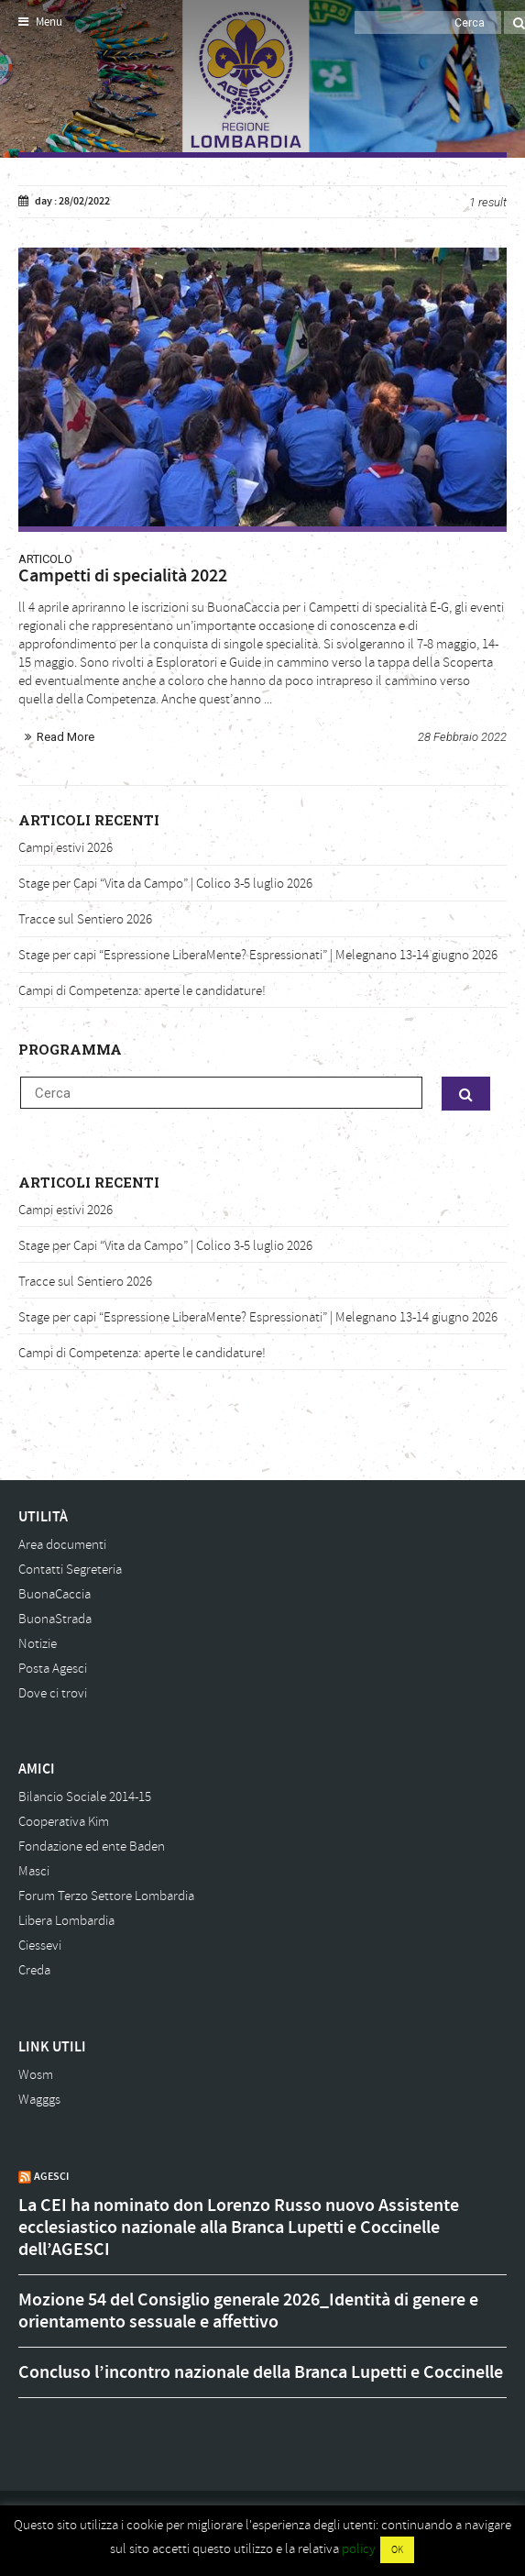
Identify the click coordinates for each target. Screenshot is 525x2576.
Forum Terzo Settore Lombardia (106, 1896)
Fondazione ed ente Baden (91, 1846)
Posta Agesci (52, 1668)
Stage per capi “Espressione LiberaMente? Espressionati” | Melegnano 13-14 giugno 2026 (258, 955)
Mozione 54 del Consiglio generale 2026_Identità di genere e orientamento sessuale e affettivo (248, 2311)
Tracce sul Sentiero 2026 (85, 919)
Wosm (35, 2075)
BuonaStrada (55, 1619)
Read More (65, 737)
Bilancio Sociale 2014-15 (84, 1797)
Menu (40, 22)
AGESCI (51, 2176)
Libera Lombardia (66, 1920)
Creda (34, 1970)
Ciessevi (39, 1945)
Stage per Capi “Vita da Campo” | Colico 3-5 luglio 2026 (165, 883)
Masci (33, 1871)
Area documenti (62, 1544)
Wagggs (39, 2099)
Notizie (37, 1644)
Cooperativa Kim (63, 1821)
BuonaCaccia (54, 1594)
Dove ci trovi (52, 1693)
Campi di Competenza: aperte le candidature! (142, 991)
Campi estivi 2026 (65, 848)
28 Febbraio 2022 (462, 737)
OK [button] (397, 2550)
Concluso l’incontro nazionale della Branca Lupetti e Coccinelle (260, 2372)
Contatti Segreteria (70, 1569)
